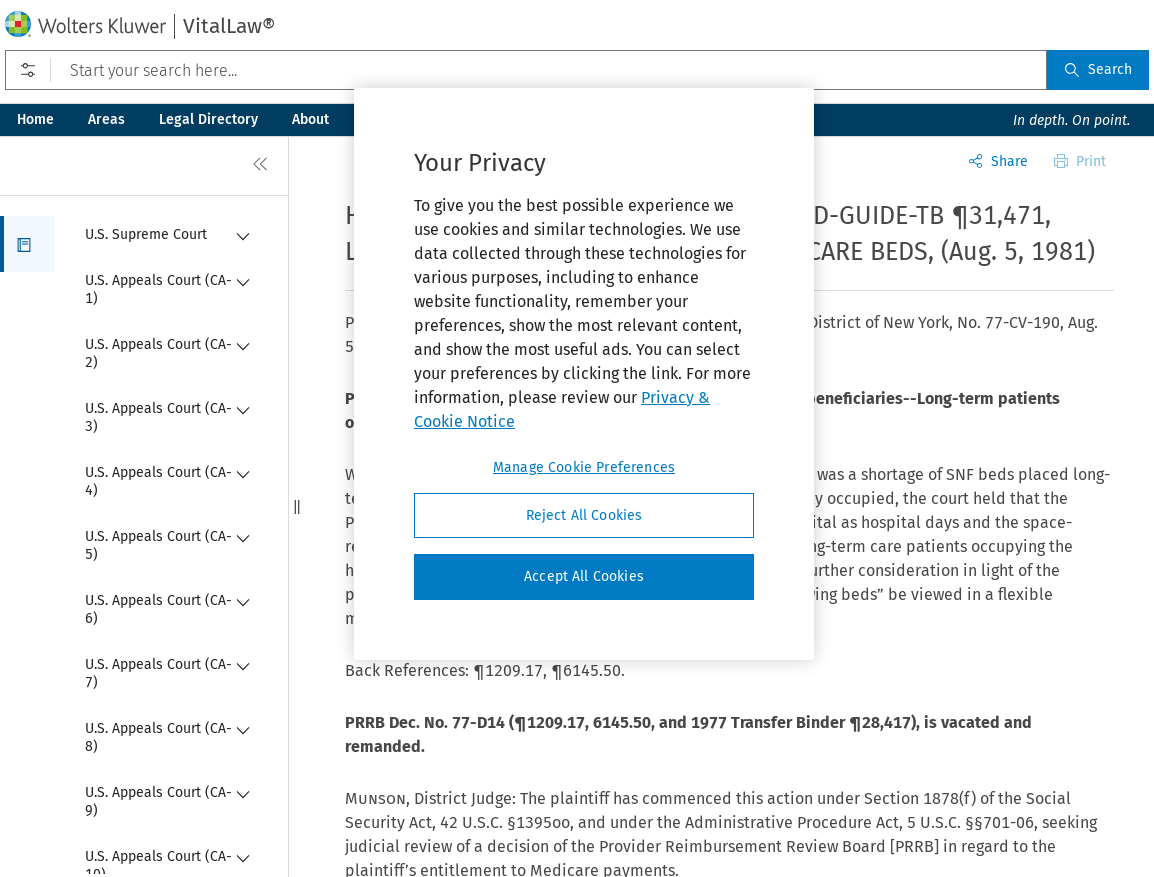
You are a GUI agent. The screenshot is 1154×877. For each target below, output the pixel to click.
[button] (27, 244)
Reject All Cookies (584, 515)
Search (1098, 69)
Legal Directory (208, 119)
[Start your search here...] (526, 70)
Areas (106, 119)
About (310, 119)
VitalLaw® (229, 26)
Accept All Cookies (584, 576)
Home (35, 119)
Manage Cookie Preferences (584, 467)
